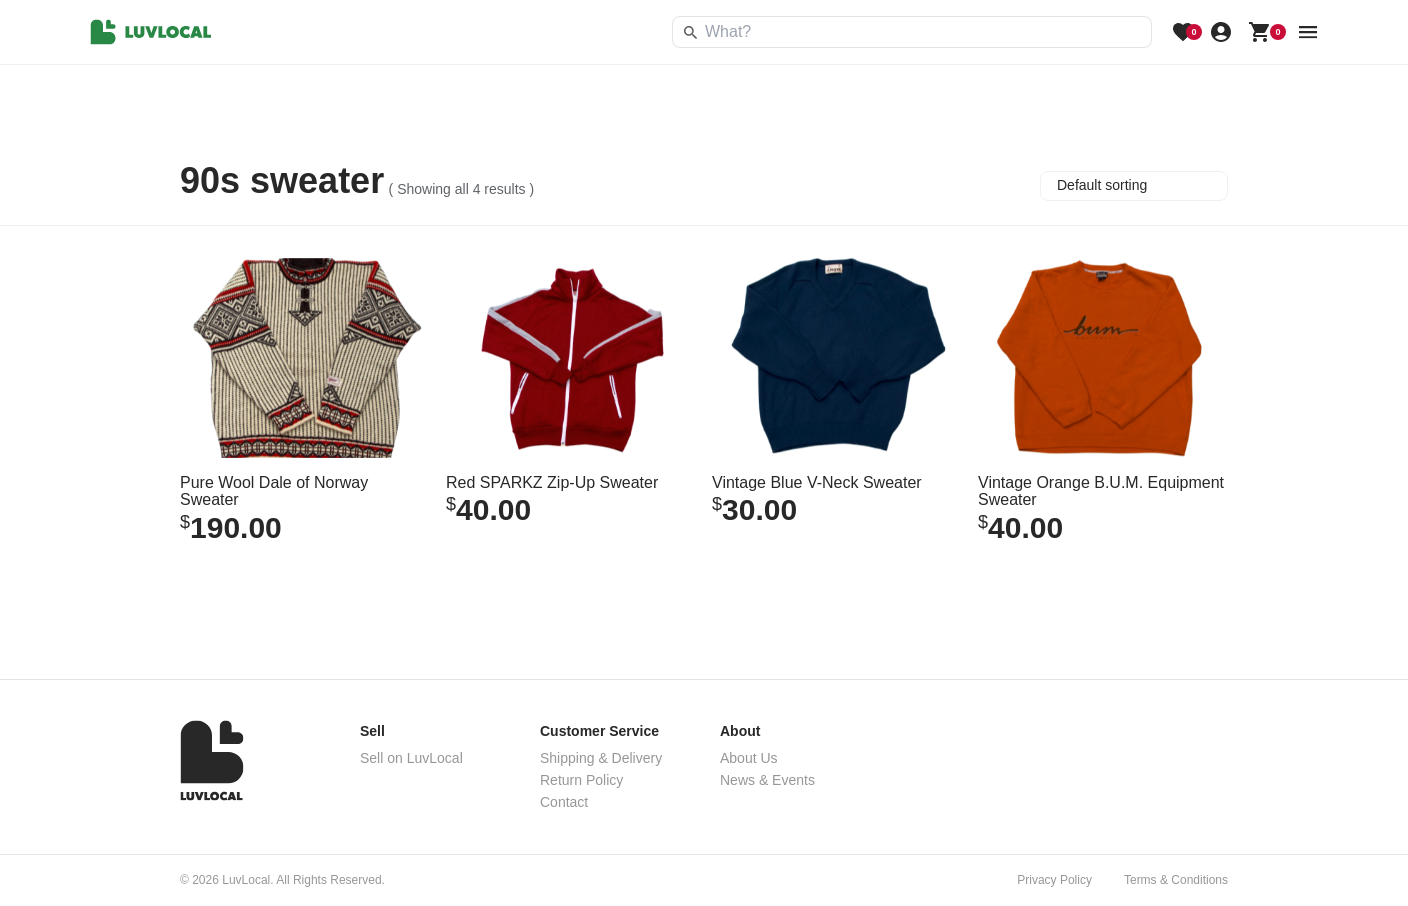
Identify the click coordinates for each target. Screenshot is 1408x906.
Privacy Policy (1054, 880)
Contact (564, 802)
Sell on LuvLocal (411, 758)
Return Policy (581, 780)
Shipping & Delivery (601, 758)
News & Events (767, 780)
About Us (749, 758)
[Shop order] (1134, 186)
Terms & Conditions (1176, 880)
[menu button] (1308, 32)
